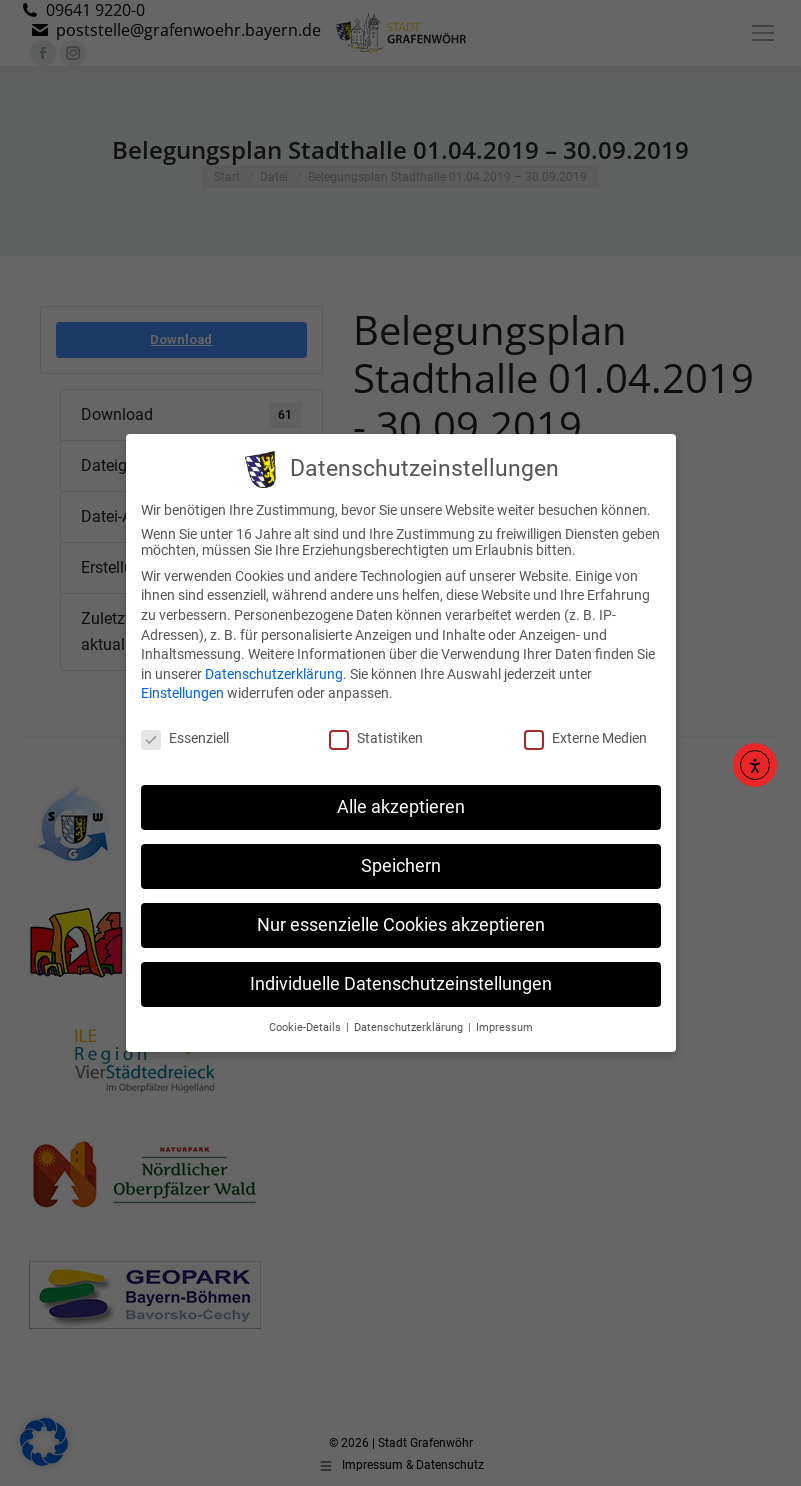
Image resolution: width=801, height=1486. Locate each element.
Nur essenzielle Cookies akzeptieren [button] (401, 916)
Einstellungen (182, 685)
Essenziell (185, 730)
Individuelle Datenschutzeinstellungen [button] (401, 975)
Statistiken (376, 730)
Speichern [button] (401, 858)
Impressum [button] (504, 1018)
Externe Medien (585, 730)
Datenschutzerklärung (274, 665)
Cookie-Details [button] (306, 1018)
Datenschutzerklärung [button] (410, 1018)
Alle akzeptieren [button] (401, 799)
